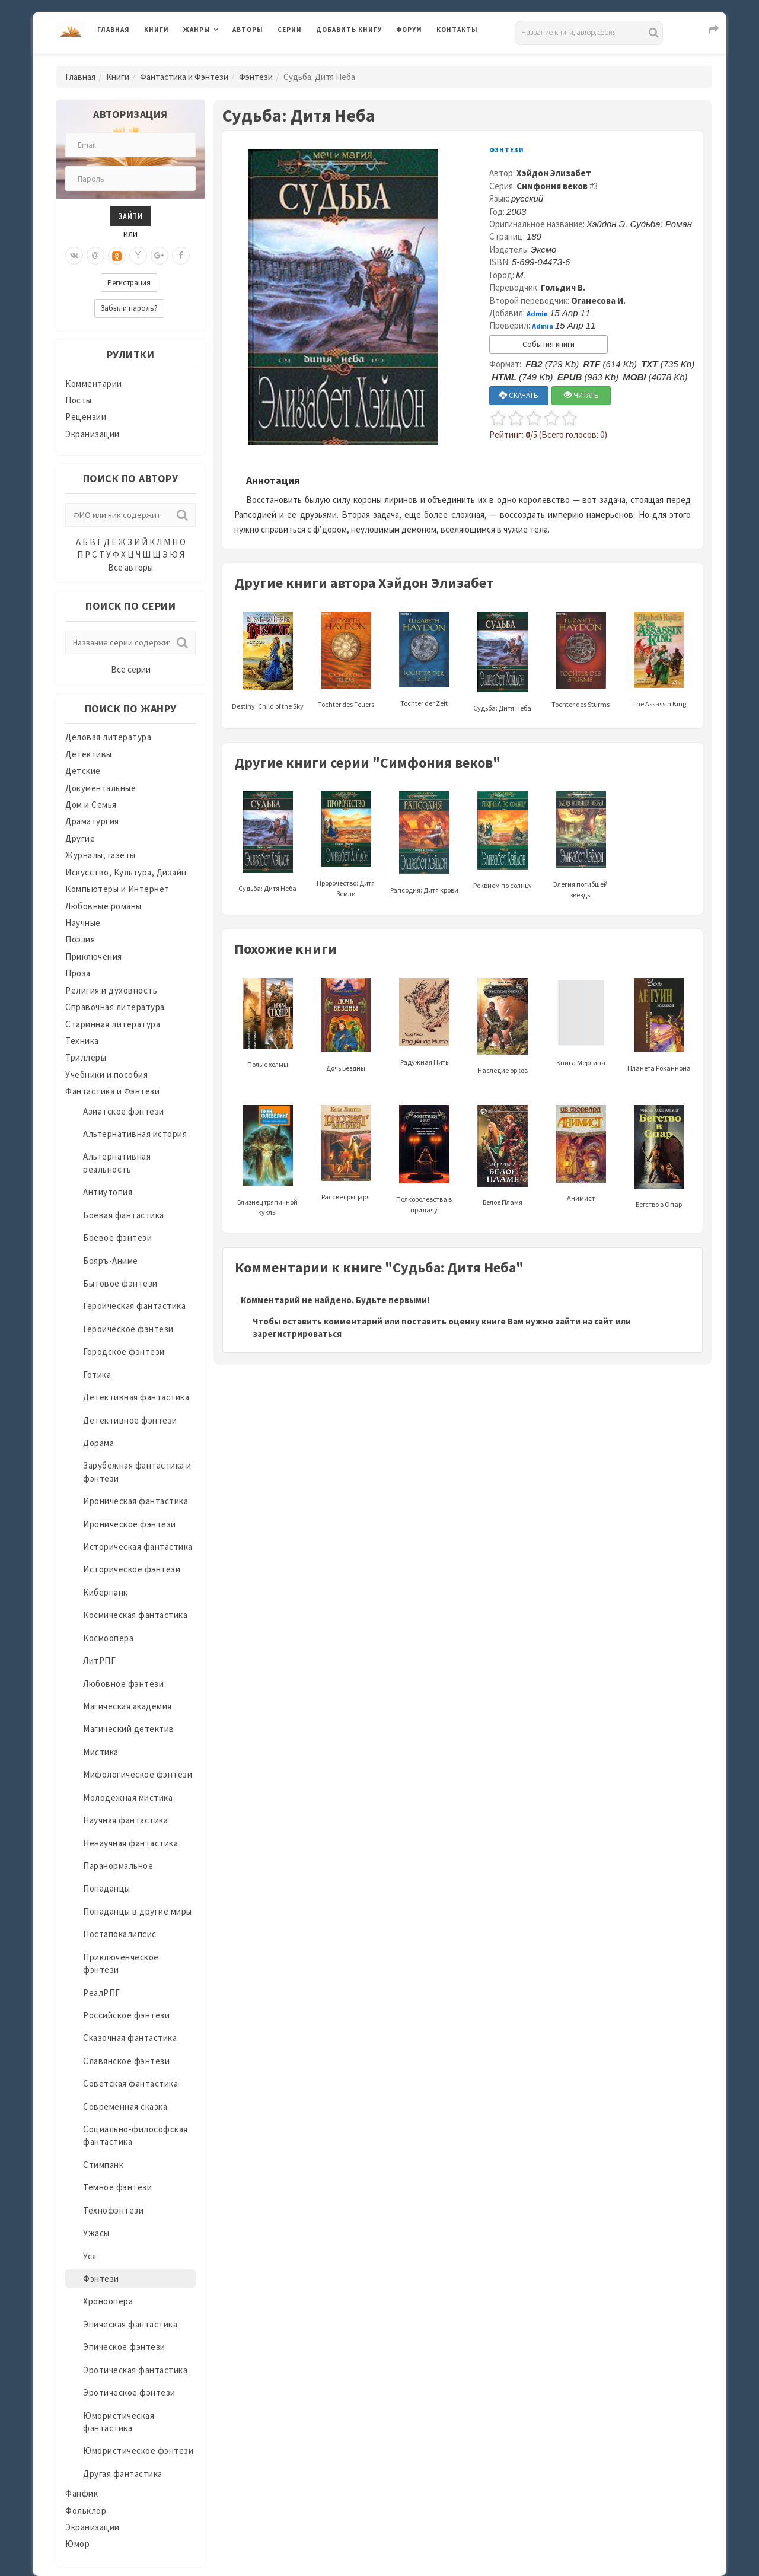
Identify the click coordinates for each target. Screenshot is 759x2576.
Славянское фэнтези (126, 2060)
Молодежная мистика (128, 1797)
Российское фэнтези (126, 2015)
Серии (290, 30)
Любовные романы (103, 906)
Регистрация (129, 283)
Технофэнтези (113, 2210)
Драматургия (92, 821)
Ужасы (96, 2233)
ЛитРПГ (99, 1660)
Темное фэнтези (117, 2187)
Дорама (98, 1442)
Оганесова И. (598, 300)
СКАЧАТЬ (518, 395)
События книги (548, 344)
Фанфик (81, 2493)
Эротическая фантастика (135, 2370)
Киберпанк (105, 1592)
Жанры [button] (197, 30)
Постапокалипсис (120, 1934)
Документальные (100, 788)
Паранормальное (118, 1865)
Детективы (88, 754)
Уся (90, 2256)
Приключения (93, 956)
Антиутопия (107, 1192)
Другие (80, 838)
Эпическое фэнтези (124, 2346)
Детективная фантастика (136, 1397)
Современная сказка (125, 2106)
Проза (78, 973)
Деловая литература (108, 737)
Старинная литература (112, 1024)
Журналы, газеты (100, 855)
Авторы (247, 30)
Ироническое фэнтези (129, 1524)
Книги (156, 30)
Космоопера (108, 1638)
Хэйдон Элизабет (553, 173)
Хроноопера (108, 2301)
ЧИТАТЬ (581, 395)
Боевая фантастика (123, 1215)
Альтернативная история (135, 1133)
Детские (83, 770)
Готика (97, 1374)
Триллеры (85, 1057)
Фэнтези (256, 76)
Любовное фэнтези (123, 1683)
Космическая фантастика (135, 1614)
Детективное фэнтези (130, 1420)
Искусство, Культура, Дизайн (126, 872)
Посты (78, 400)
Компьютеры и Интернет (117, 888)
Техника (82, 1040)
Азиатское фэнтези (123, 1111)
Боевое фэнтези (117, 1237)
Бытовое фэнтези (120, 1283)
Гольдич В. (563, 287)
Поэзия (80, 939)
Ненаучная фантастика (130, 1843)
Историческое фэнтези (131, 1569)
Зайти (130, 215)
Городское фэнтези (124, 1351)
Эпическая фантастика (130, 2324)
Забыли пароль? (129, 308)
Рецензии (85, 416)
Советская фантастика (130, 2083)
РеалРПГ (101, 1992)
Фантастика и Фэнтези (184, 76)
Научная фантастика (125, 1820)
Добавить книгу (349, 30)
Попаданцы (106, 1888)
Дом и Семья (91, 804)
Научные (83, 922)
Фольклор (85, 2510)
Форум (409, 30)
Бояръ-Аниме (110, 1260)
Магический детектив (128, 1728)
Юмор (77, 2543)
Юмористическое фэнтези (138, 2450)
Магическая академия (127, 1706)
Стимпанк (103, 2164)
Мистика (101, 1751)
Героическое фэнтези (128, 1329)
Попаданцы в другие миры (137, 1911)
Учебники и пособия (106, 1074)
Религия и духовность (111, 990)
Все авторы (130, 567)
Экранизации (92, 434)
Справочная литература (115, 1006)
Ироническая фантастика (135, 1501)
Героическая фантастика (134, 1305)
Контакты (457, 30)
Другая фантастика (122, 2473)
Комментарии (93, 383)
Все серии (131, 669)
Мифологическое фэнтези (137, 1774)
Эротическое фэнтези (129, 2392)
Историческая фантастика (138, 1546)
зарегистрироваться (297, 1333)
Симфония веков (552, 186)
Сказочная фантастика (130, 2037)
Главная (113, 30)
